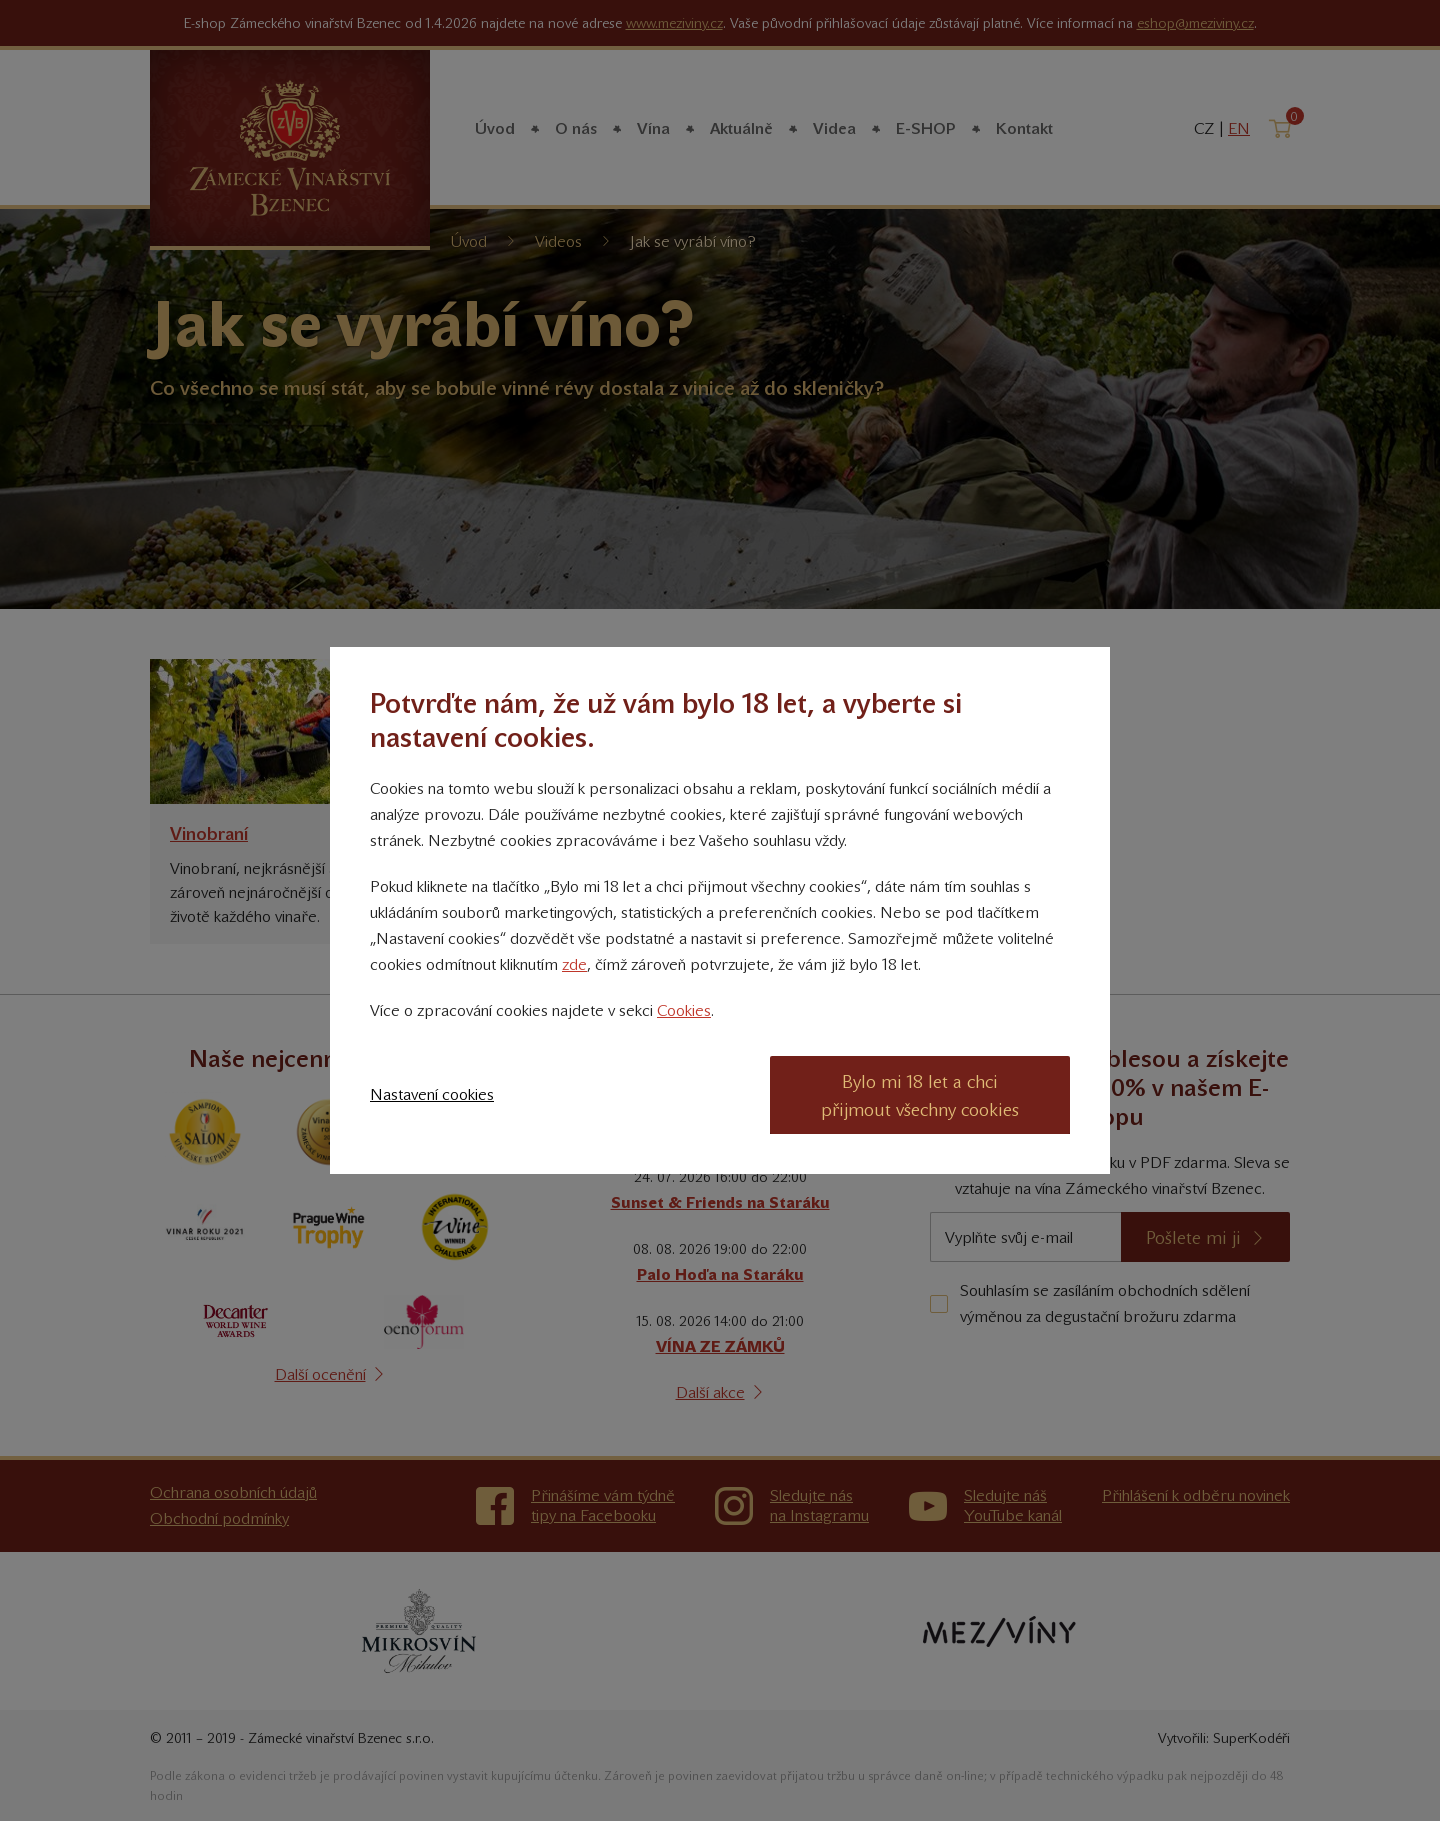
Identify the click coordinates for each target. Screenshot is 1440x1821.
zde (574, 964)
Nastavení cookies (432, 1094)
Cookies (684, 1010)
